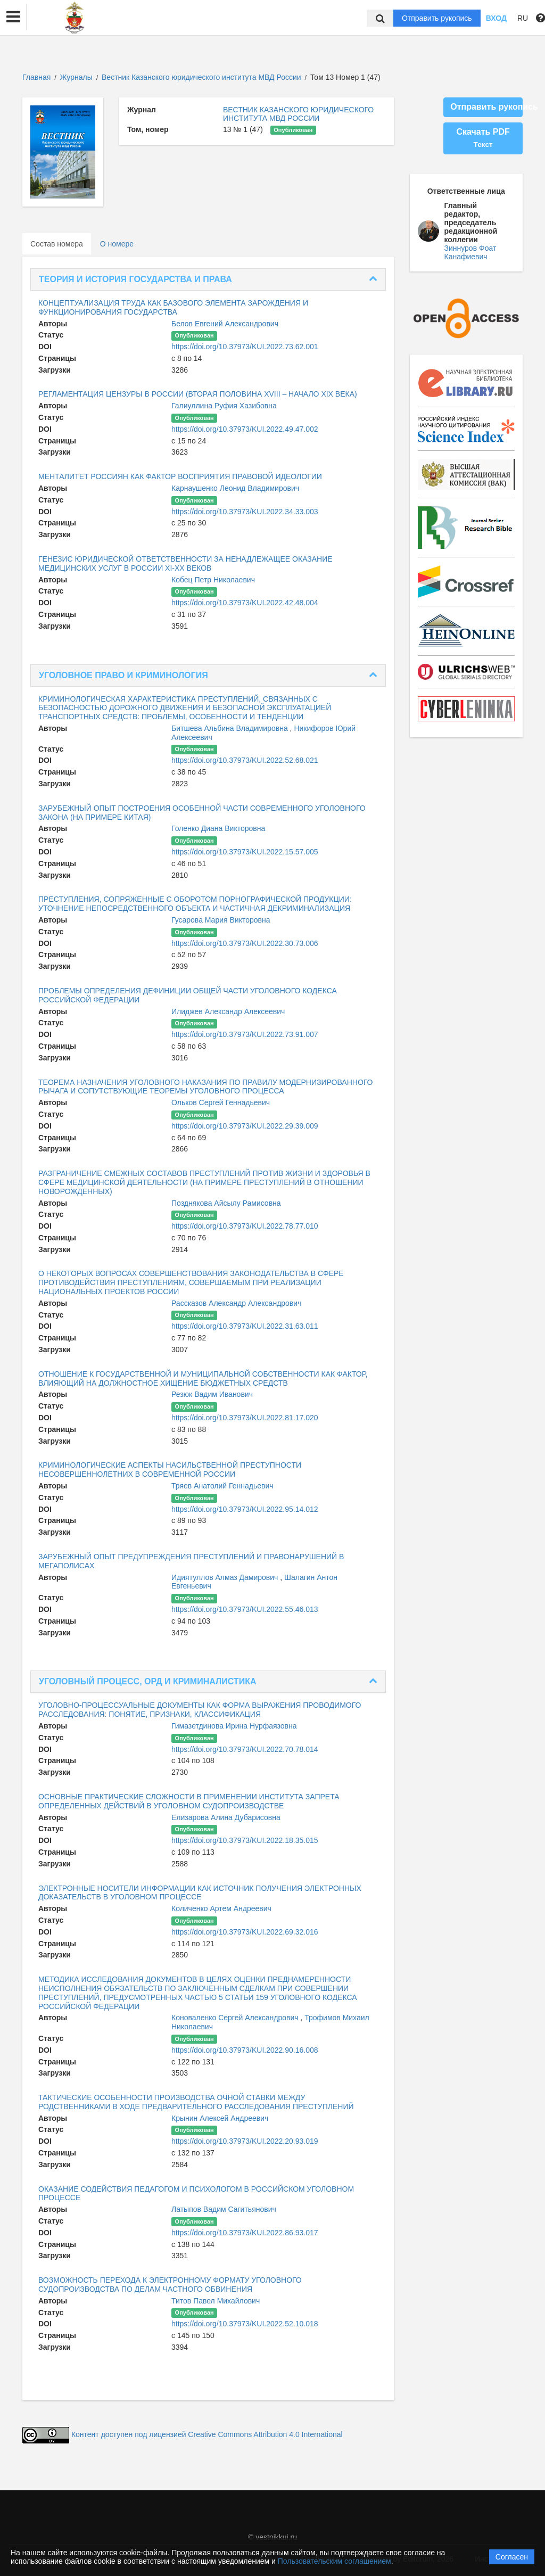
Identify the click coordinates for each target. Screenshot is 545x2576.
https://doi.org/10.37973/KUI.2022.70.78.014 (244, 1749)
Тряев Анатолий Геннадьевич (222, 1486)
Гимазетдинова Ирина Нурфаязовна (234, 1726)
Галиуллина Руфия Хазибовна (224, 405)
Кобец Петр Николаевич (213, 579)
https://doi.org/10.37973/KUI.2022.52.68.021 (244, 760)
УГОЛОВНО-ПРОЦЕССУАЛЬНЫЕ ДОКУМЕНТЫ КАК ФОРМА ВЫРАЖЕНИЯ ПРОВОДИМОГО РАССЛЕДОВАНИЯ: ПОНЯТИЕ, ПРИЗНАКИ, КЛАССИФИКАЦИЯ (199, 1709)
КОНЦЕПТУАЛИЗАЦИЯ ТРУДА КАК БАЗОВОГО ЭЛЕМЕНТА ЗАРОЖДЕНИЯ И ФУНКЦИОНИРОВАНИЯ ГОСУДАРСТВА (173, 307)
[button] (13, 17)
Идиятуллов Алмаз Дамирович (225, 1577)
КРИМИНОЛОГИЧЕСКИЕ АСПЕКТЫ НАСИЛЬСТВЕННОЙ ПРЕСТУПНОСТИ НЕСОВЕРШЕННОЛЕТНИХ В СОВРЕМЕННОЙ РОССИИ (169, 1469)
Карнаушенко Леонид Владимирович (235, 488)
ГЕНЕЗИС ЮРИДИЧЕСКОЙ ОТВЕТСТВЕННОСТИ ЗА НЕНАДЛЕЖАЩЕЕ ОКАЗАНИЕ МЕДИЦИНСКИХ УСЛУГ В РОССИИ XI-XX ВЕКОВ (185, 563)
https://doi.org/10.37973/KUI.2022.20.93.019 (244, 2141)
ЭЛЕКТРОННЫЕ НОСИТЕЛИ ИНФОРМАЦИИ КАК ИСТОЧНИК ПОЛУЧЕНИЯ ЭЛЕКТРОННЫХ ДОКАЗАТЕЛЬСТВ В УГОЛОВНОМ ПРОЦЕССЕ (199, 1893)
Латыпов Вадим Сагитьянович (223, 2209)
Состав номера (56, 244)
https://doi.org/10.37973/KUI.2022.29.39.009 (244, 1126)
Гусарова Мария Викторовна (220, 920)
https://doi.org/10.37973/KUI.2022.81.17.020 (244, 1417)
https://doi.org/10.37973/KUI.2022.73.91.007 (244, 1034)
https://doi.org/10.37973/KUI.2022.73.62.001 (244, 346)
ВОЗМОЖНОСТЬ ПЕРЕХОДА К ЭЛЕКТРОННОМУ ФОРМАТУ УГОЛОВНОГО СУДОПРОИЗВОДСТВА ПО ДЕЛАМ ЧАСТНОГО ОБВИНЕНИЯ (170, 2284)
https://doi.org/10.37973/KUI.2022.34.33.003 (244, 511)
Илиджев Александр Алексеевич (228, 1011)
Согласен (512, 2557)
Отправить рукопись (437, 18)
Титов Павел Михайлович (215, 2301)
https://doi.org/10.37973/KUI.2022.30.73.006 (244, 943)
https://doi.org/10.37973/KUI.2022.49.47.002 (244, 429)
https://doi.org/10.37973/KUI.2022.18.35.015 (244, 1840)
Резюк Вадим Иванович (212, 1394)
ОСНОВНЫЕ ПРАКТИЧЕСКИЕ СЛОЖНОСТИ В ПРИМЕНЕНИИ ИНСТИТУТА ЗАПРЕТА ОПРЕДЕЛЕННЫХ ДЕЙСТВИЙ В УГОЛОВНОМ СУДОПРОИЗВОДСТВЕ (189, 1801)
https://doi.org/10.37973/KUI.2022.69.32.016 (244, 1932)
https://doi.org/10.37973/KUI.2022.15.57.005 (244, 851)
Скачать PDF (482, 138)
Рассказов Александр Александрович (236, 1303)
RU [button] (522, 18)
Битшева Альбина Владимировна (230, 728)
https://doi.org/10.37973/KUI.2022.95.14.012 (244, 1509)
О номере (117, 244)
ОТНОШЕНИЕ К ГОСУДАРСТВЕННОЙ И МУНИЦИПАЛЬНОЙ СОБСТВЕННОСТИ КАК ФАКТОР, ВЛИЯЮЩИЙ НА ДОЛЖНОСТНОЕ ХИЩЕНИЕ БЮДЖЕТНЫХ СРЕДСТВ (202, 1378)
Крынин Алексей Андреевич (219, 2118)
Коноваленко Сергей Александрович (235, 2017)
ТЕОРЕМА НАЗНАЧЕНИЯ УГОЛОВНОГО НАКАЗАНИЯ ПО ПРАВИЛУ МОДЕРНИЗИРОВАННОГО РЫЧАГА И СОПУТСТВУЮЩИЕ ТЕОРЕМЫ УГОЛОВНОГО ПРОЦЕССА (205, 1087)
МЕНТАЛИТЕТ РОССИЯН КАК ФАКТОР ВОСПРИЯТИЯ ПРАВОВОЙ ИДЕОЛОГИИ (180, 476)
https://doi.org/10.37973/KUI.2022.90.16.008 (244, 2050)
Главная (36, 77)
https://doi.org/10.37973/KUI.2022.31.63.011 (244, 1326)
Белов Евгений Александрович (224, 323)
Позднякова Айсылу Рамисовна (226, 1203)
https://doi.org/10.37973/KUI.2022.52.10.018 (244, 2323)
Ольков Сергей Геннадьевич (220, 1102)
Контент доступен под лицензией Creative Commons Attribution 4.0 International (207, 2434)
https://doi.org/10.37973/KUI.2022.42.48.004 (244, 602)
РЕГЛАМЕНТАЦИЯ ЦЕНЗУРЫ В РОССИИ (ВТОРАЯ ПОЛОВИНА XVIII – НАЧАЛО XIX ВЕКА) (197, 394)
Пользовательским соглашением (334, 2561)
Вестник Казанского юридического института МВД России (202, 77)
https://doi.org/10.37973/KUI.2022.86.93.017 (244, 2232)
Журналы (76, 77)
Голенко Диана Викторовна (218, 828)
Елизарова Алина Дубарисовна (225, 1817)
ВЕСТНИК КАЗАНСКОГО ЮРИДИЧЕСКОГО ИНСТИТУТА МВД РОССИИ (298, 113)
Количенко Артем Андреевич (221, 1908)
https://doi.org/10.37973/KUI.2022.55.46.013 (244, 1609)
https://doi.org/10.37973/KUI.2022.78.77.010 (244, 1226)
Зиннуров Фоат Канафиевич (470, 252)
